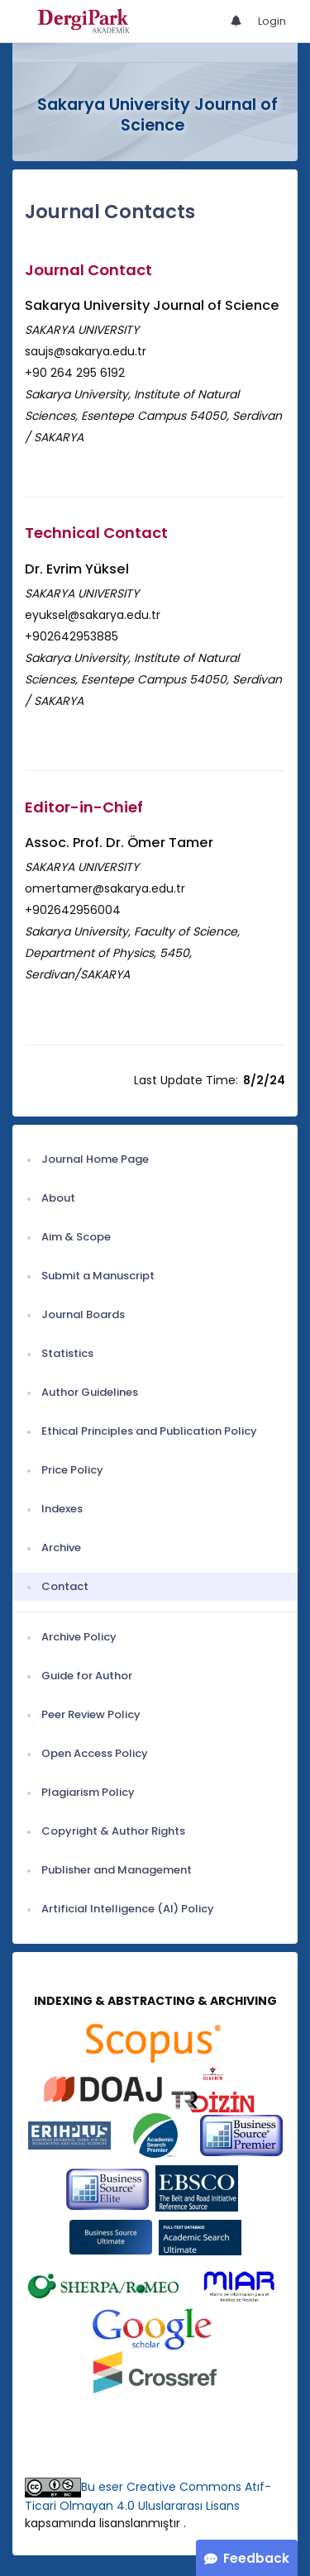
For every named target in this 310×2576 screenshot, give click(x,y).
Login (272, 21)
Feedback (256, 2558)
